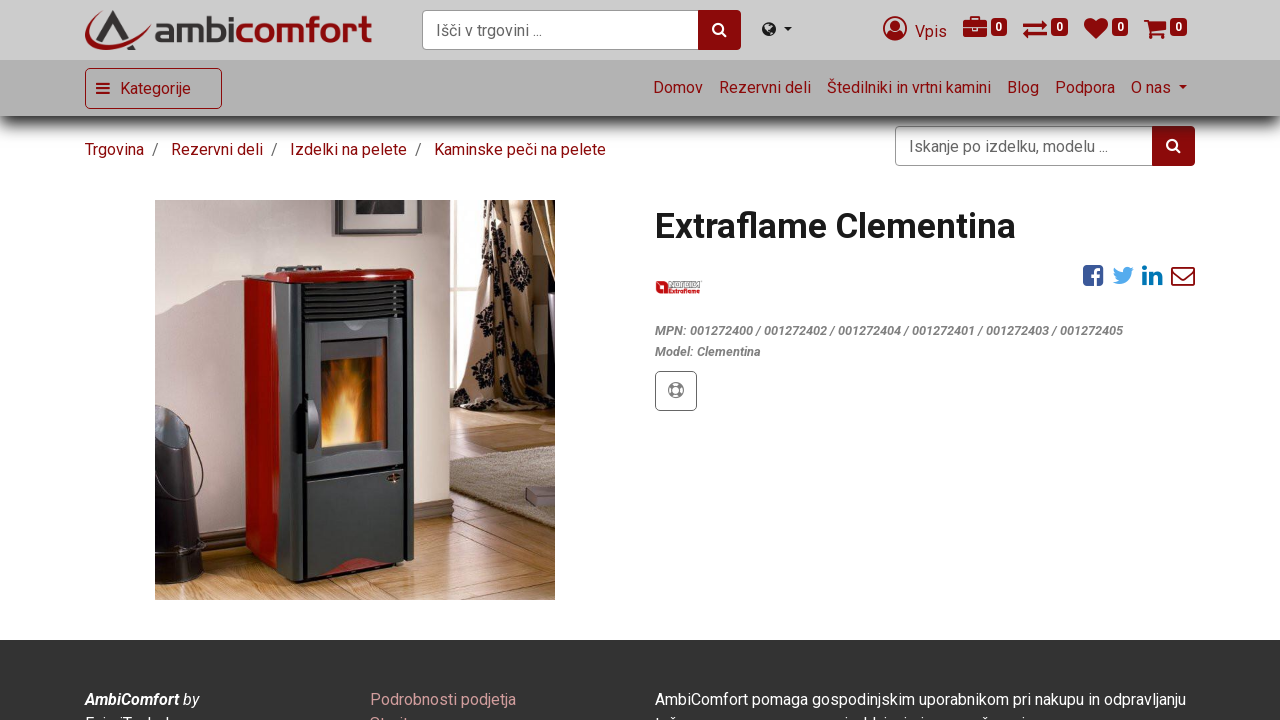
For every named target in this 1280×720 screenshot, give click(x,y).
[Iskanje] (719, 30)
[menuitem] (678, 88)
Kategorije (155, 88)
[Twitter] (1123, 275)
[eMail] (1183, 275)
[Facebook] (1093, 275)
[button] (676, 391)
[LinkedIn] (1152, 275)
